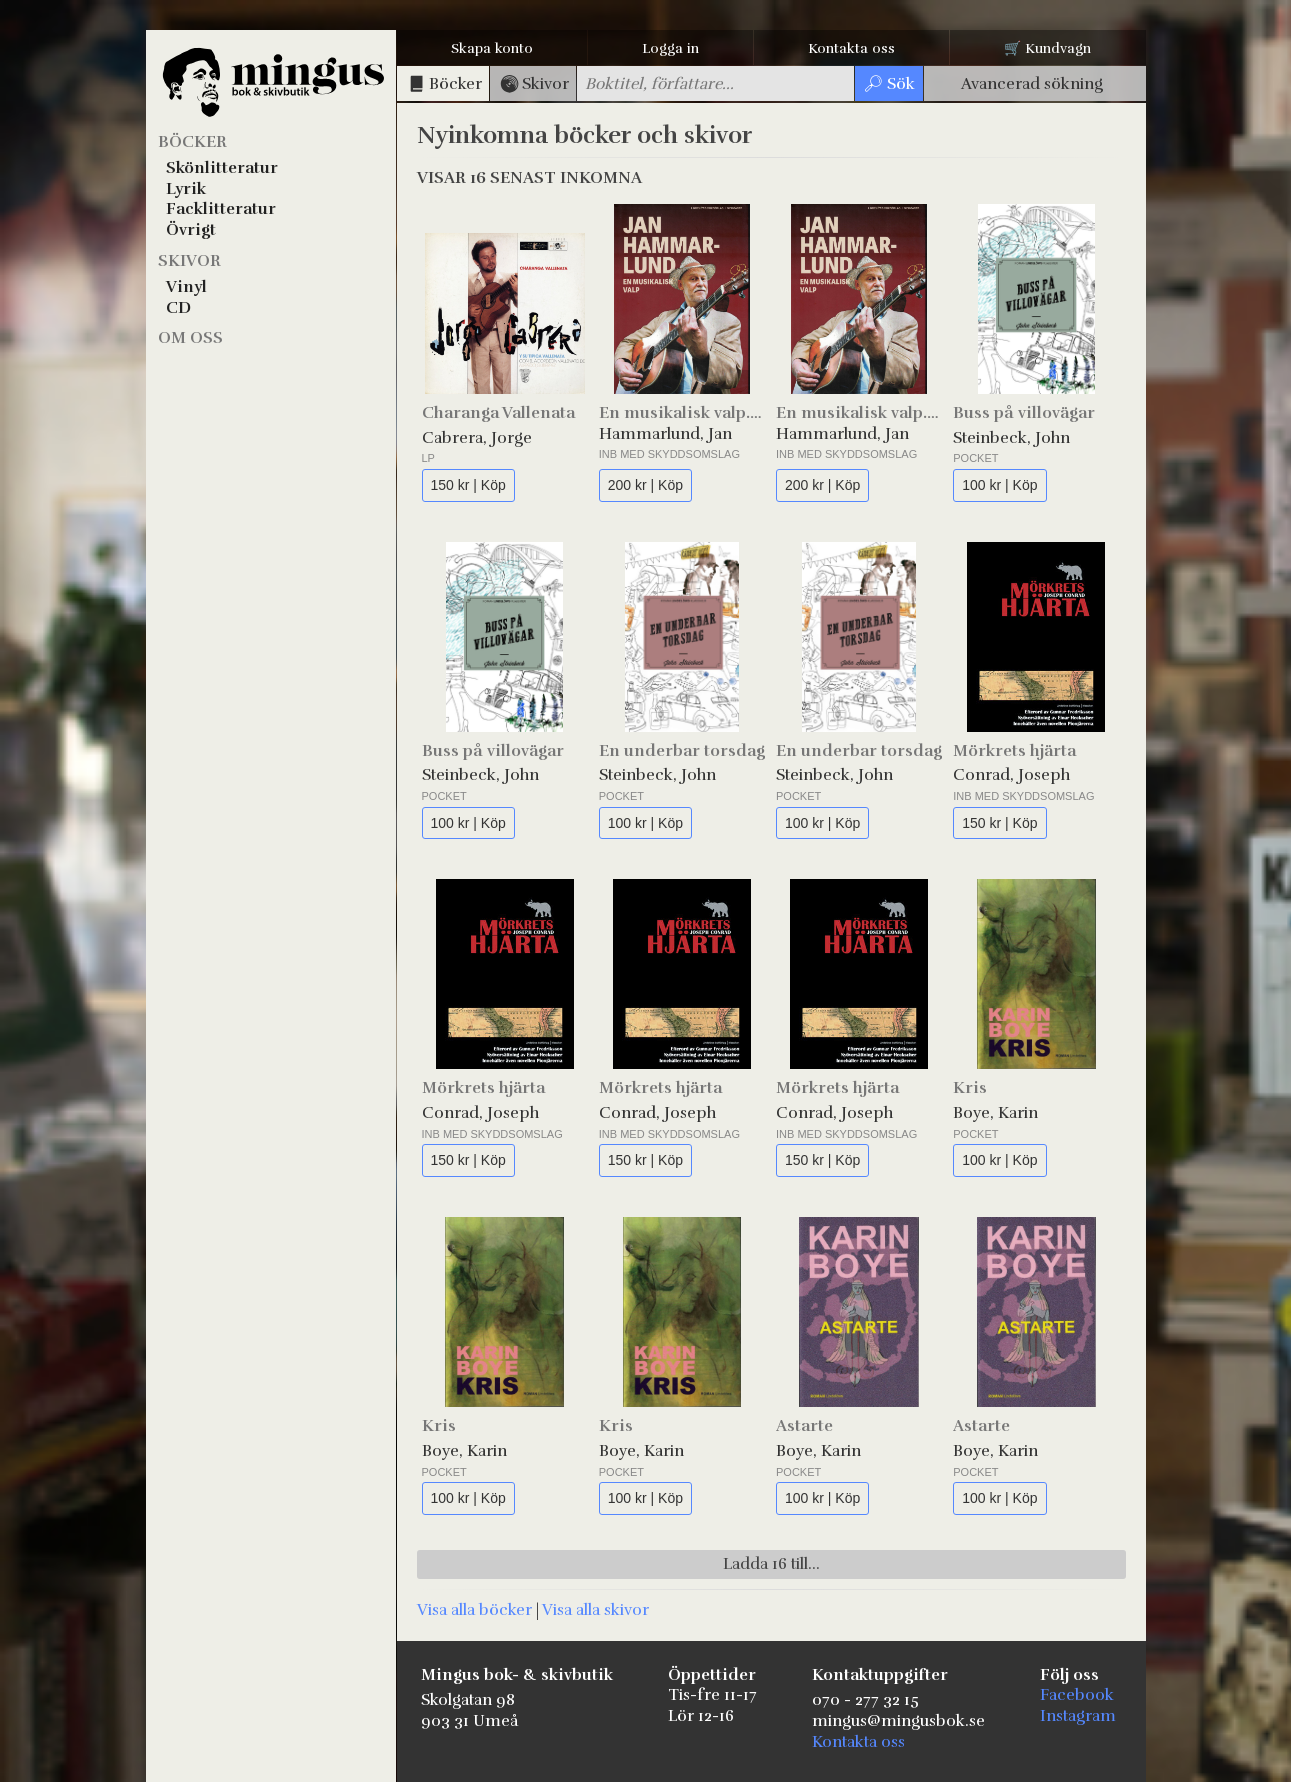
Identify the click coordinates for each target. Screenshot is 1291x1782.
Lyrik (186, 189)
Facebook (1077, 1695)
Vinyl (186, 287)
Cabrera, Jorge (477, 438)
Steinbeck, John (1011, 438)
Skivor (189, 261)
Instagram (1078, 1716)
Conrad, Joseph (1011, 775)
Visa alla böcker (474, 1610)
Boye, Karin (995, 1113)
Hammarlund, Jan (665, 434)
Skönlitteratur (222, 168)
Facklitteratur (221, 209)
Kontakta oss (851, 48)
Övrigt (191, 230)
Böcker (192, 142)
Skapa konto (492, 48)
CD (178, 308)
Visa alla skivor (595, 1610)
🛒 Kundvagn (1047, 48)
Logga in (670, 48)
